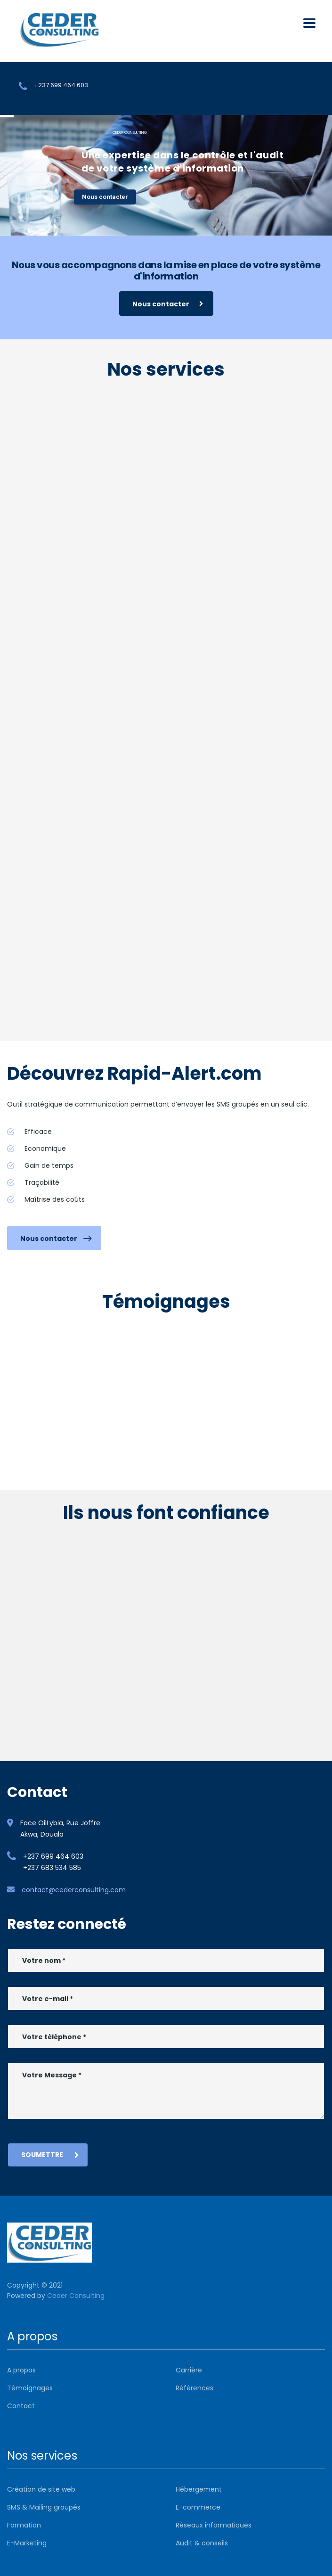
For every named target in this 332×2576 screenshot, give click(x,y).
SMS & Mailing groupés (44, 2507)
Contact (21, 2406)
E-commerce (198, 2507)
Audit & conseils (202, 2543)
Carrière (189, 2370)
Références (194, 2388)
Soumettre (50, 2154)
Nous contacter (105, 196)
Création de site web (41, 2489)
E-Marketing (27, 2543)
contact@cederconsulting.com (74, 1890)
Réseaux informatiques (213, 2525)
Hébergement (199, 2489)
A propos (21, 2370)
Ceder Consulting (76, 2295)
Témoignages (30, 2388)
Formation (24, 2525)
